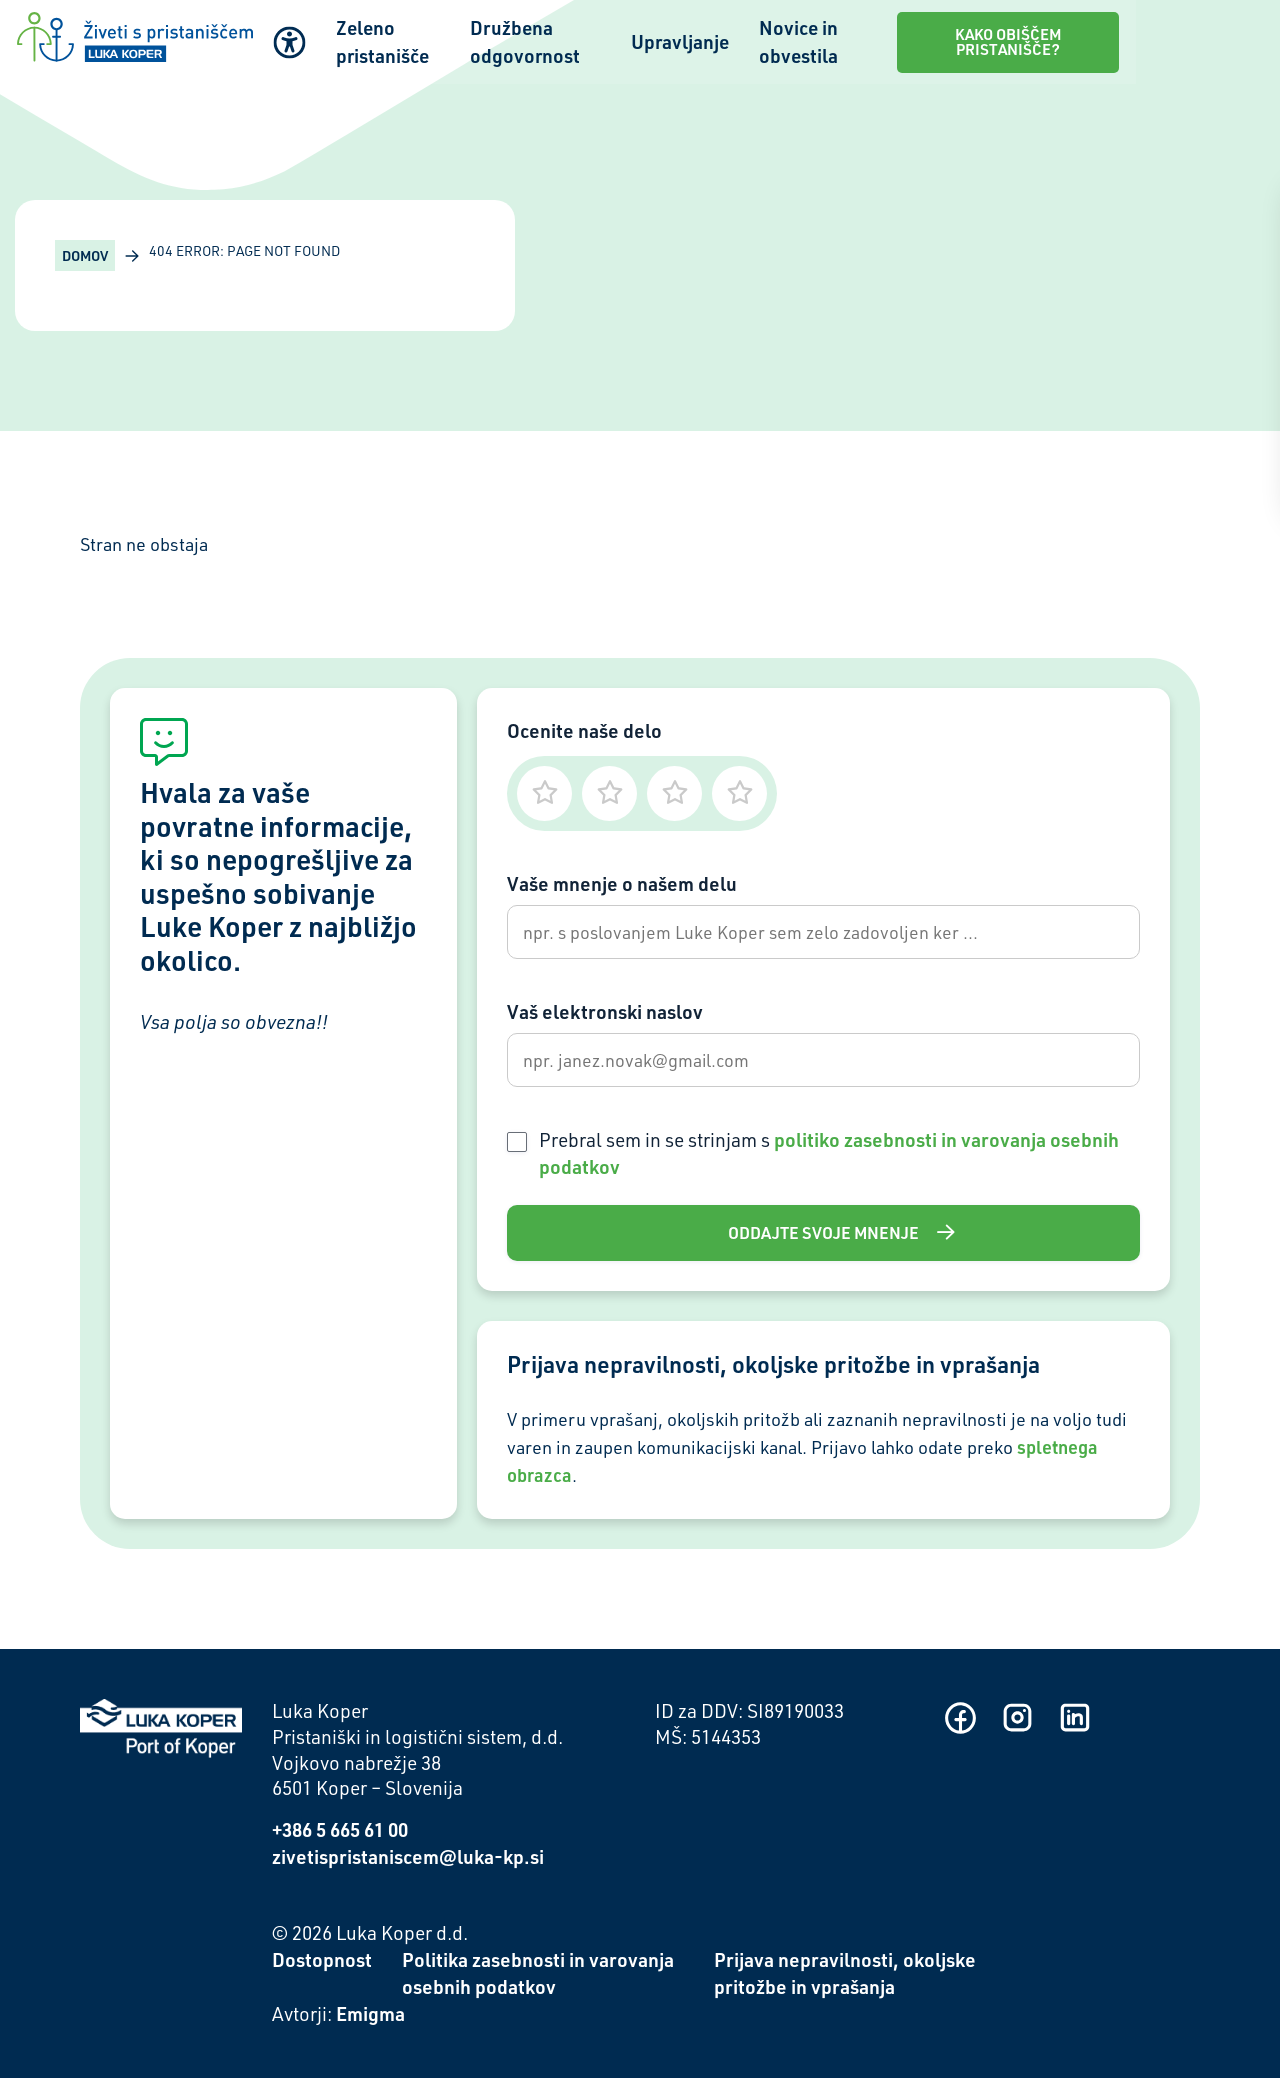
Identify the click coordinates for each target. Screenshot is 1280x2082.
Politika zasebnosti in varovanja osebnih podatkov (538, 1978)
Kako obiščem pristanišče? (1138, 40)
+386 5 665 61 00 (340, 1834)
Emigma (370, 2017)
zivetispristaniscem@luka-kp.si (408, 1861)
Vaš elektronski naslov (605, 1013)
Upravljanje (767, 40)
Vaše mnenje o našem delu (622, 883)
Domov (85, 255)
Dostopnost (322, 1964)
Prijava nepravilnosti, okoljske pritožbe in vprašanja (845, 1978)
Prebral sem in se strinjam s (829, 1157)
